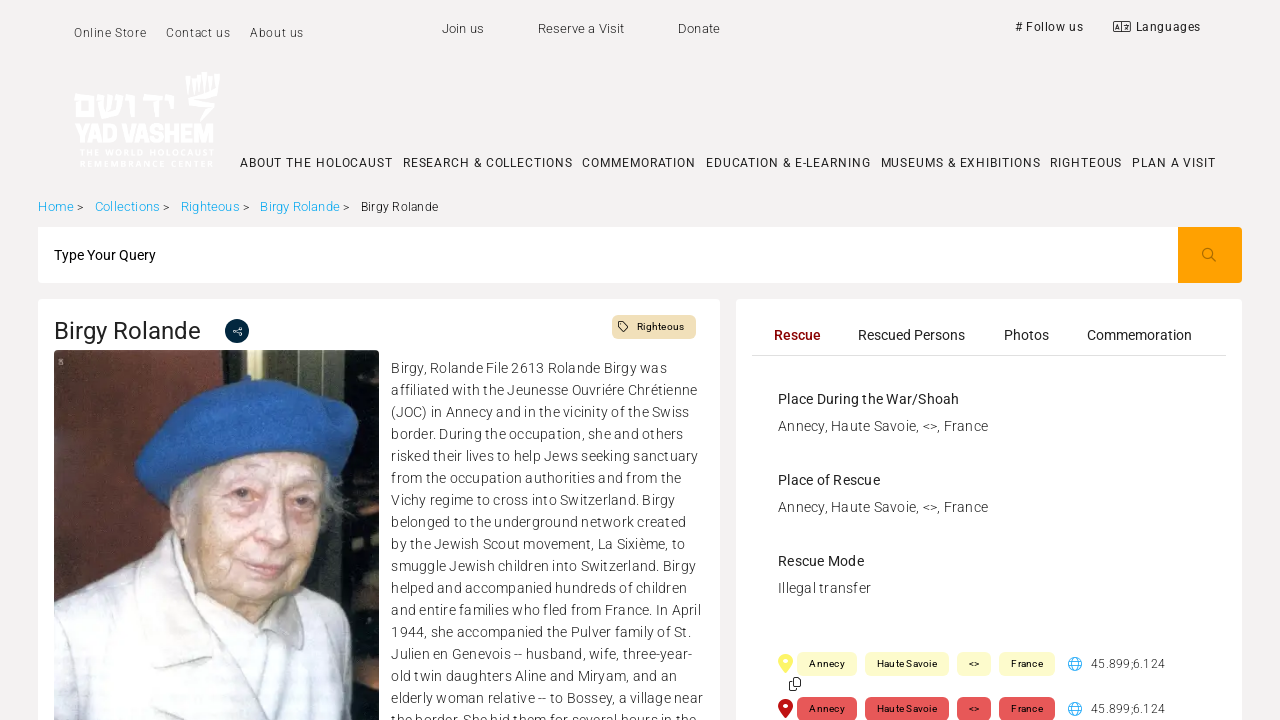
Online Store (110, 33)
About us (277, 33)
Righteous (210, 206)
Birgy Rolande (301, 206)
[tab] (797, 335)
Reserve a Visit (581, 28)
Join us (463, 28)
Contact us (198, 33)
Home (56, 206)
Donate (699, 28)
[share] (237, 331)
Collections (127, 206)
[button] (795, 684)
